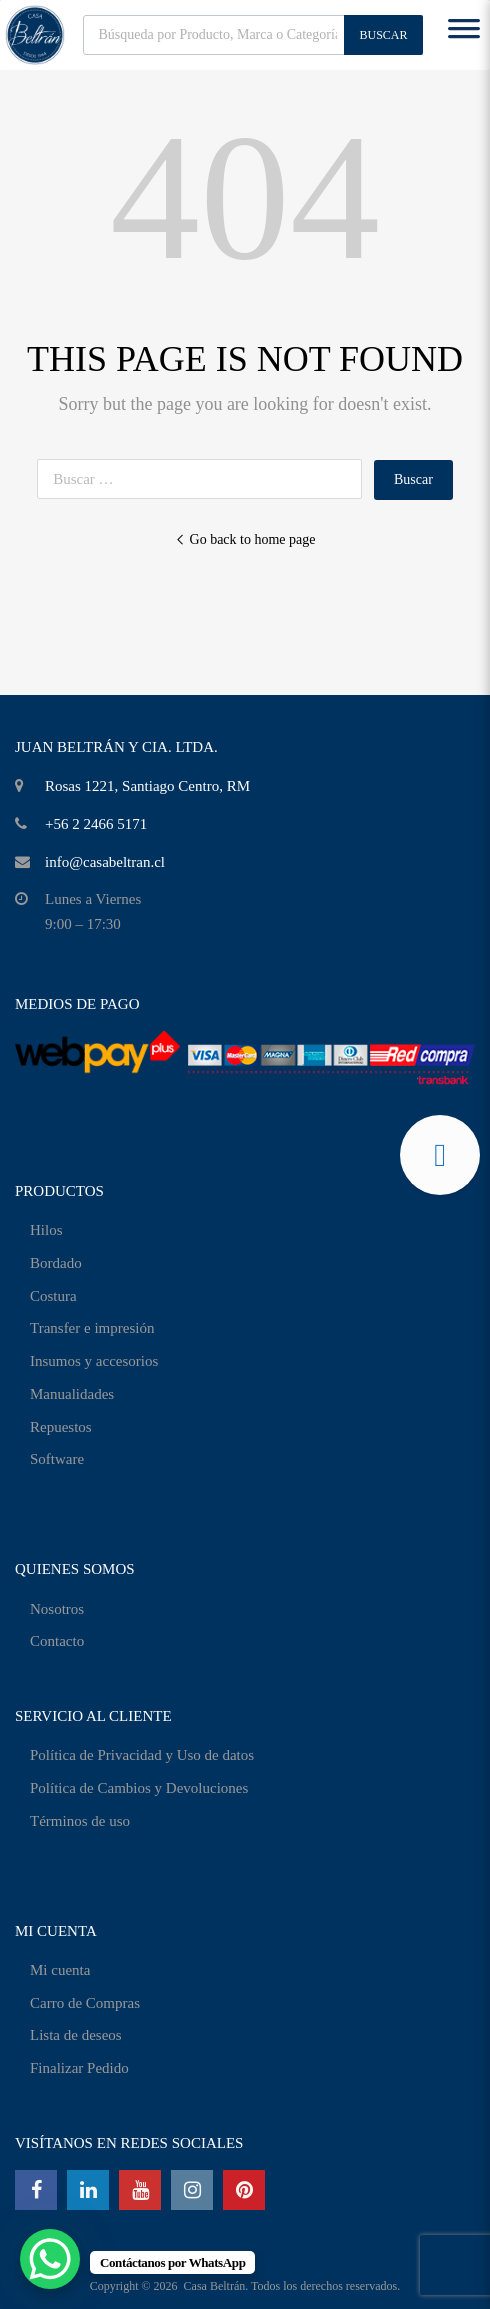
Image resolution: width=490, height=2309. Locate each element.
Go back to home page (245, 539)
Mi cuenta (60, 1970)
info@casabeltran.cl (105, 862)
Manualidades (72, 1394)
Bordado (56, 1263)
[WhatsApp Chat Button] (50, 2259)
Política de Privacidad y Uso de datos (142, 1755)
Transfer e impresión (92, 1328)
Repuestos (61, 1427)
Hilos (46, 1230)
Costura (53, 1296)
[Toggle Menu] (464, 35)
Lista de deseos (76, 2035)
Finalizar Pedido (79, 2068)
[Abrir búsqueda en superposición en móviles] (253, 35)
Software (57, 1459)
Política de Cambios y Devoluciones (139, 1788)
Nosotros (57, 1609)
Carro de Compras (85, 2003)
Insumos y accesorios (94, 1361)
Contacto (57, 1641)
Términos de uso (80, 1821)
